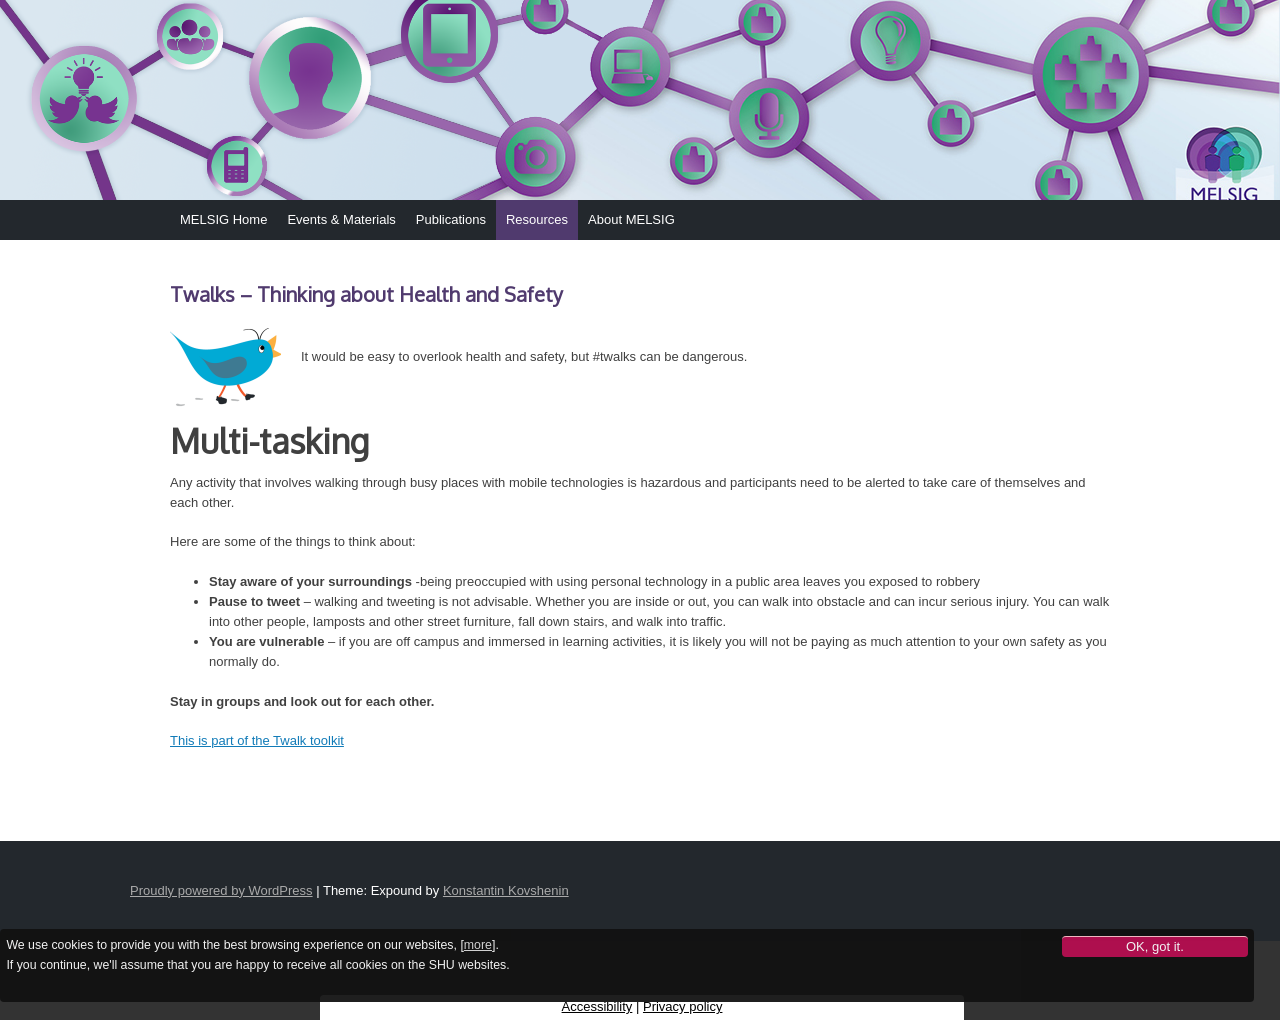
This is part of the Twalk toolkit (257, 740)
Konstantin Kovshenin (506, 890)
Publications (451, 219)
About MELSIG (631, 219)
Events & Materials (341, 219)
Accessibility (597, 1006)
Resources (537, 219)
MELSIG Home (223, 219)
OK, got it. (1155, 946)
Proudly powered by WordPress (221, 890)
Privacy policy (682, 1006)
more (478, 945)
